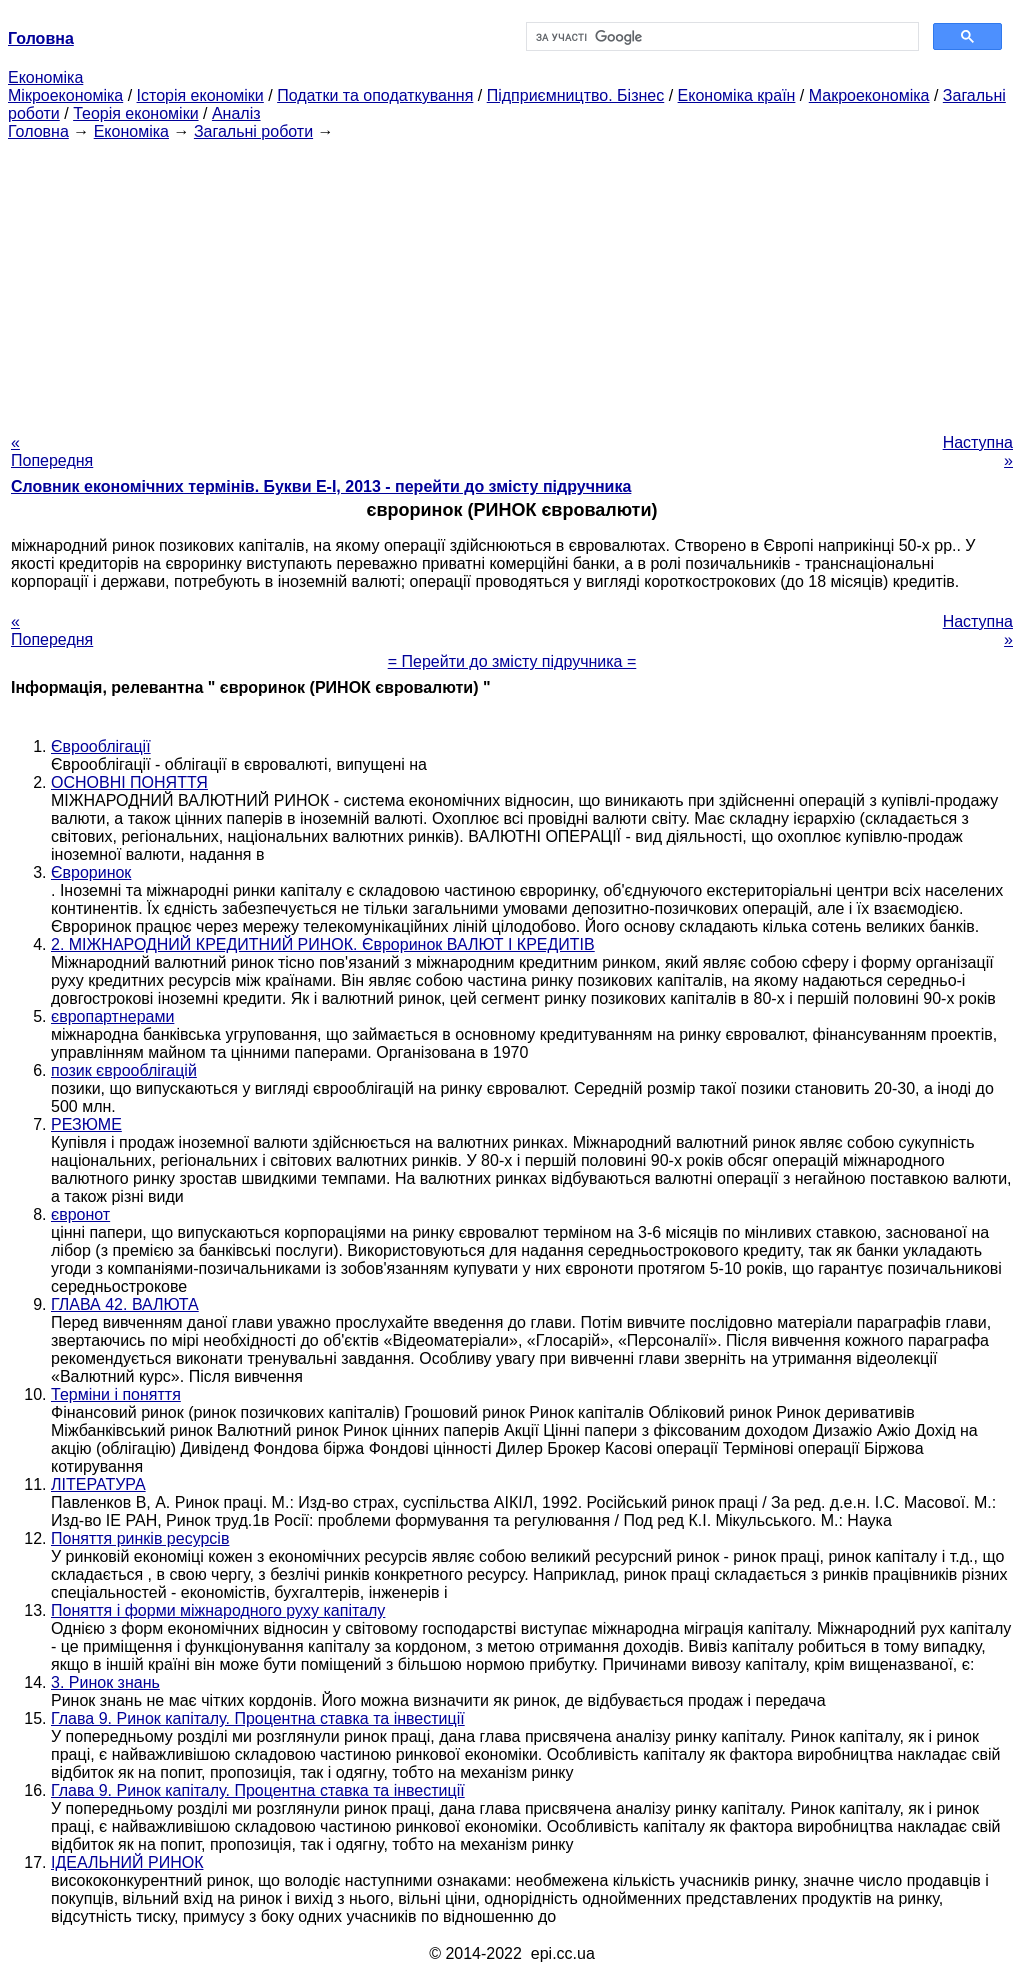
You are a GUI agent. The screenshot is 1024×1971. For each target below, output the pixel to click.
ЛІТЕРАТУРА (98, 1484)
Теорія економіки (135, 113)
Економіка (45, 77)
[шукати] (720, 37)
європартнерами (112, 1016)
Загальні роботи (253, 131)
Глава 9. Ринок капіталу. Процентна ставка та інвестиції (258, 1718)
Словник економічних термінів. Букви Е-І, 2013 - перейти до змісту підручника (321, 486)
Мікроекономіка (65, 95)
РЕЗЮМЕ (86, 1124)
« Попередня (52, 451)
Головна (38, 131)
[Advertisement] (512, 281)
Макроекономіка (869, 95)
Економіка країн (737, 95)
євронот (80, 1214)
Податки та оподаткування (375, 95)
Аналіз (236, 113)
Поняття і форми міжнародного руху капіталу (218, 1610)
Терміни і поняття (116, 1394)
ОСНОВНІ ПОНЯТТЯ (129, 782)
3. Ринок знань (105, 1682)
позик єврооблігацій (124, 1070)
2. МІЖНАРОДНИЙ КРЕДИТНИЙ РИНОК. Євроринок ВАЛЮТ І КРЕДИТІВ (323, 944)
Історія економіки (200, 95)
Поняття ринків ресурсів (140, 1538)
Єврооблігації (101, 746)
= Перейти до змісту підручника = (512, 661)
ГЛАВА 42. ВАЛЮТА (125, 1304)
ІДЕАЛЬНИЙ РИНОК (127, 1862)
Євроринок (91, 872)
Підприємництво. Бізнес (576, 95)
